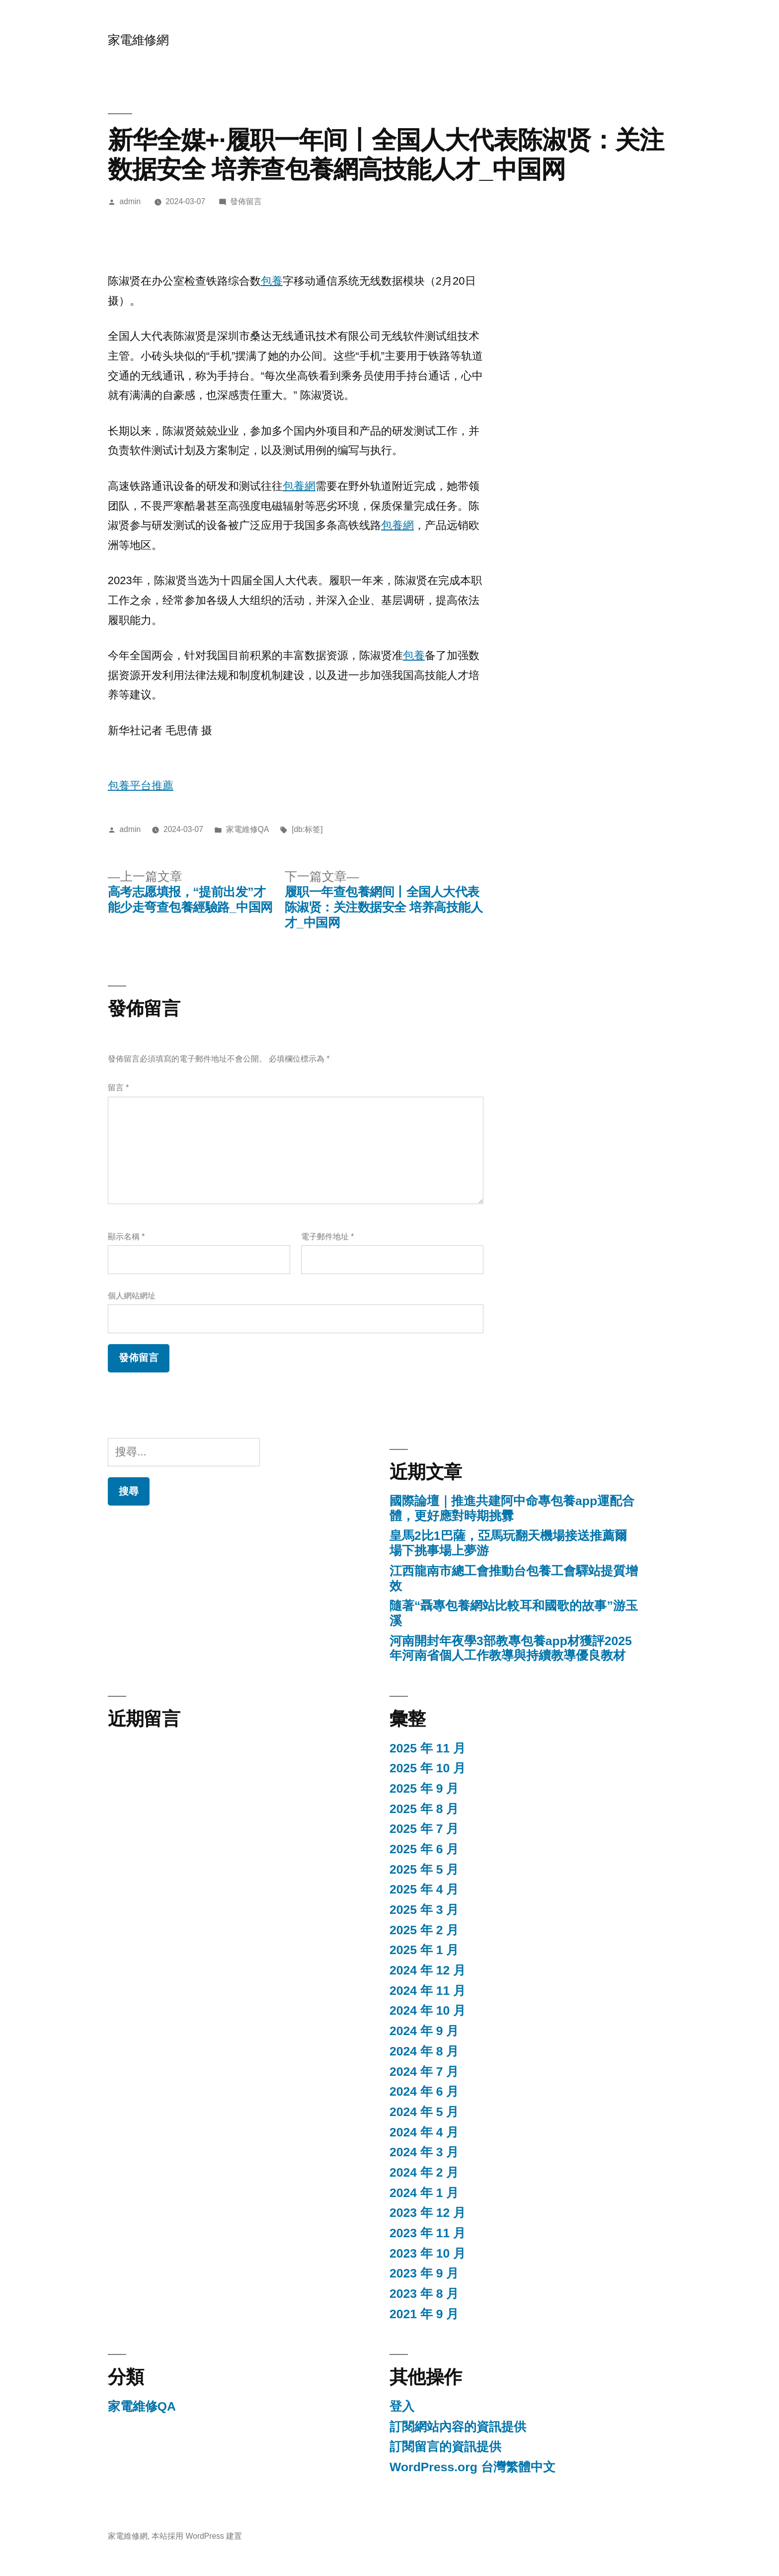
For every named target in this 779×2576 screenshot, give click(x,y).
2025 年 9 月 (424, 1788)
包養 (272, 281)
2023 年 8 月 (424, 2293)
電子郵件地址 (327, 1236)
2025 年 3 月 (424, 1909)
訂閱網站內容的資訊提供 (458, 2426)
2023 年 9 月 (424, 2273)
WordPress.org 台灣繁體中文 (472, 2467)
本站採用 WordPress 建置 (197, 2536)
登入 (402, 2406)
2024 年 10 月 (428, 2010)
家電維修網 (138, 40)
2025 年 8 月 (424, 1809)
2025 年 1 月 (424, 1950)
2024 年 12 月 (428, 1970)
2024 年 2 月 (424, 2172)
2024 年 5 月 (424, 2112)
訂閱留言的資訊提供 (445, 2446)
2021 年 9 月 (424, 2314)
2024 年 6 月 (424, 2091)
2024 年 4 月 (424, 2132)
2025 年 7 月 (424, 1828)
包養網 (299, 486)
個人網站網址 (132, 1295)
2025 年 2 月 (424, 1930)
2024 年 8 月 (424, 2051)
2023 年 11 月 (428, 2233)
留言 (118, 1087)
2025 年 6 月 (424, 1849)
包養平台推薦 (140, 785)
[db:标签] (307, 829)
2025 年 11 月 (428, 1748)
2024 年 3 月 (424, 2152)
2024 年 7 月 (424, 2071)
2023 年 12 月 (428, 2212)
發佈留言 (246, 201)
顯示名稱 (126, 1236)
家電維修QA (247, 829)
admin (130, 201)
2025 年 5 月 (424, 1869)
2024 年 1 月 (424, 2192)
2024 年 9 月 (424, 2031)
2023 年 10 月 (428, 2253)
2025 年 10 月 (428, 1768)
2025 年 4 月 (424, 1889)
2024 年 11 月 (428, 1990)
